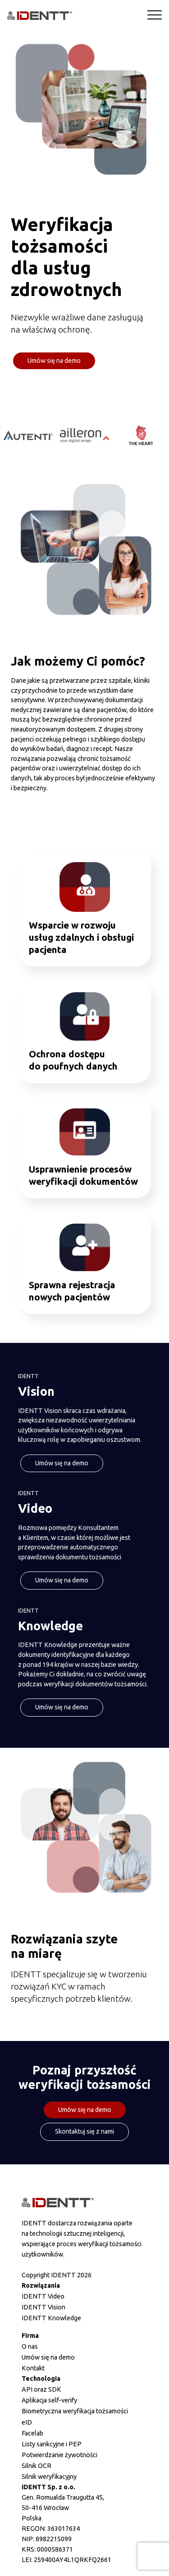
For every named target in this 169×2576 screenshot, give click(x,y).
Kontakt (33, 2368)
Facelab (32, 2433)
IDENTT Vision (43, 2307)
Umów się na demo (54, 360)
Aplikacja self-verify (49, 2400)
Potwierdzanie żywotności (59, 2455)
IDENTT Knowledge (51, 2318)
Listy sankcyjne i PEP (52, 2444)
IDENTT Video (43, 2296)
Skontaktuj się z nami (84, 2131)
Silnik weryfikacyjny (49, 2476)
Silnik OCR (36, 2465)
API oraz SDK (41, 2389)
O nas (30, 2346)
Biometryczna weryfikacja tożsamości (75, 2411)
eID (27, 2422)
